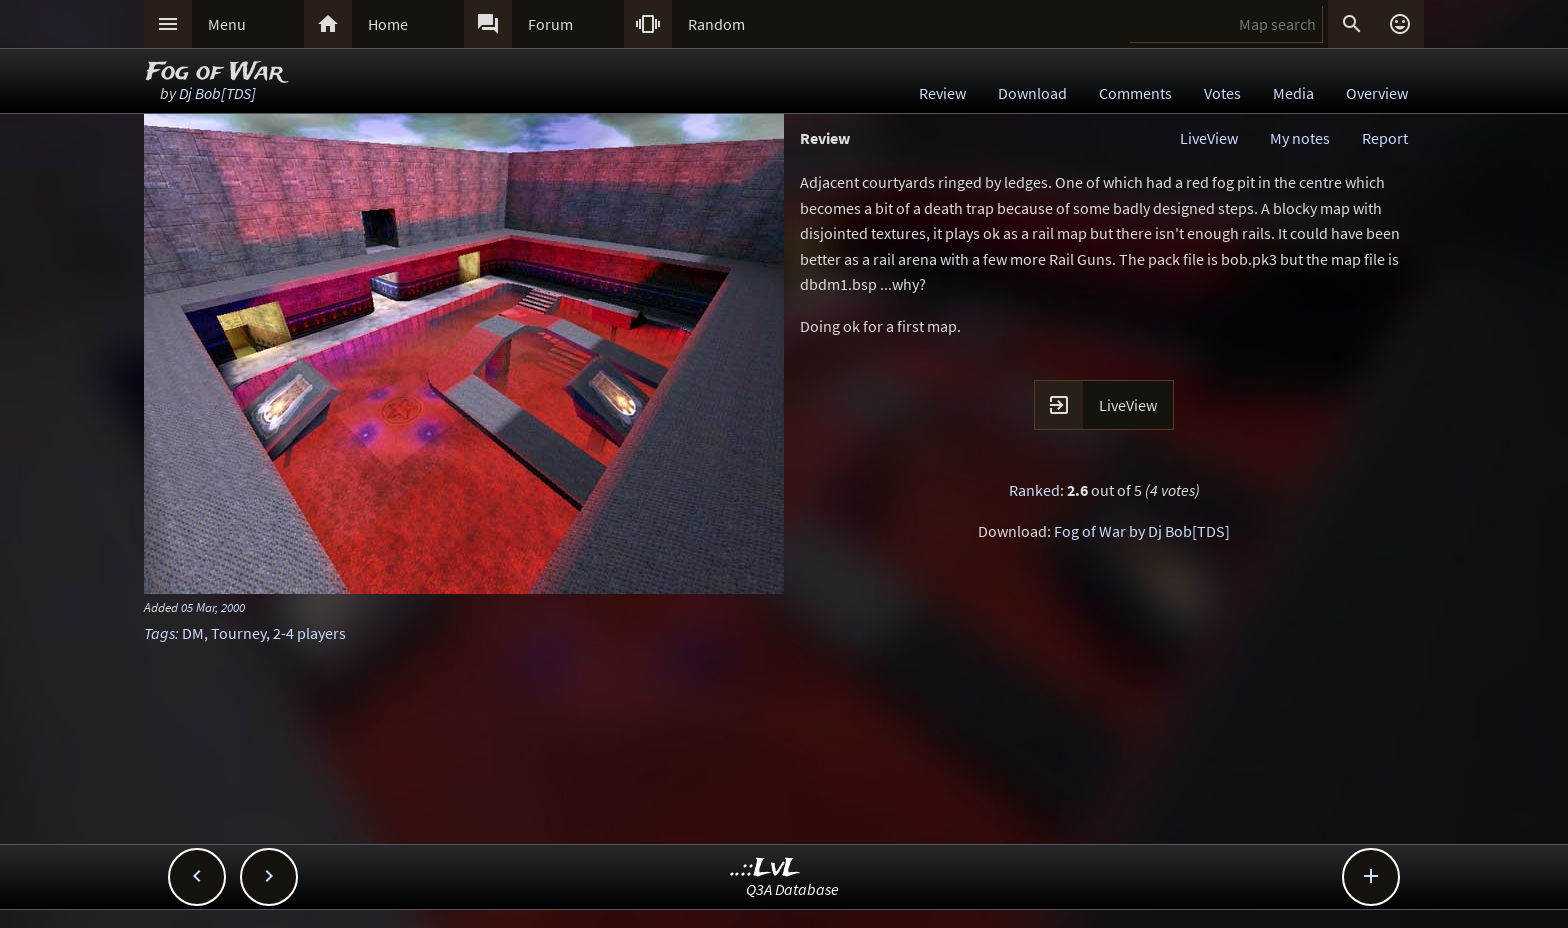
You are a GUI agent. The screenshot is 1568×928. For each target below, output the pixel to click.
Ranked (1034, 490)
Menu (227, 24)
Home (388, 24)
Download (1032, 93)
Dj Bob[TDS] (217, 93)
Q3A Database (792, 889)
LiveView (1209, 138)
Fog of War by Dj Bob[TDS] (1142, 531)
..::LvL (765, 868)
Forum (550, 24)
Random (716, 24)
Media (1293, 93)
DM (193, 633)
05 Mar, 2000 (213, 607)
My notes (1300, 138)
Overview (1377, 93)
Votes (1222, 93)
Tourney (238, 633)
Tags (159, 633)
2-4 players (309, 633)
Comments (1135, 93)
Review (942, 93)
